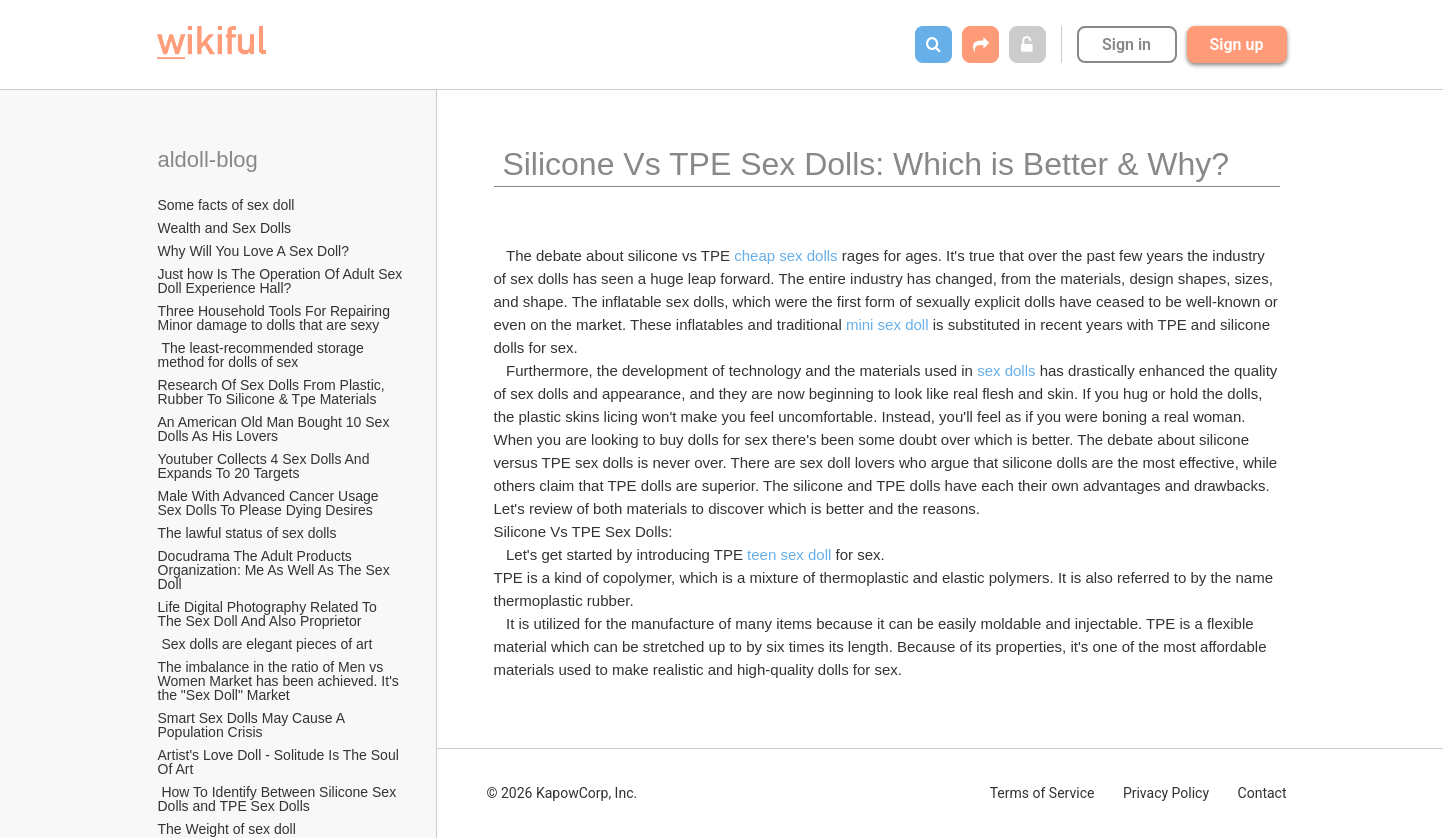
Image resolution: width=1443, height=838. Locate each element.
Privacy (1166, 793)
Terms (1042, 793)
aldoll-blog (211, 159)
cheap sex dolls (785, 255)
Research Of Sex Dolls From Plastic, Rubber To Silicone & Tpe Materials (273, 392)
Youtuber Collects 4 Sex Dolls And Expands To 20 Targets (266, 466)
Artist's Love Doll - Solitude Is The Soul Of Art (280, 762)
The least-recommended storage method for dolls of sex (263, 355)
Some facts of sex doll (226, 205)
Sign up (1237, 44)
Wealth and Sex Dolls (225, 228)
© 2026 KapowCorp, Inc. (562, 793)
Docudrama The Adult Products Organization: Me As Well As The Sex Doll (276, 570)
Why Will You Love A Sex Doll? (253, 251)
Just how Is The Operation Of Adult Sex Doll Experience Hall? (282, 281)
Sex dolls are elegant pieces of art (265, 644)
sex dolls (1006, 370)
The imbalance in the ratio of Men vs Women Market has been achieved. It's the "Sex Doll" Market (280, 681)
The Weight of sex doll (227, 829)
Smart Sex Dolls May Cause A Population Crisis (253, 725)
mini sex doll (887, 324)
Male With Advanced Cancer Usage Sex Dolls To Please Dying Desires (270, 503)
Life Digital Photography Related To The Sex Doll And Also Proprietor (269, 614)
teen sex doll (789, 554)
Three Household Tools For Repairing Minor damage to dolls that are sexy (276, 318)
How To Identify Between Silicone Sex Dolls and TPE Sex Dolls (279, 799)
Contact (1262, 793)
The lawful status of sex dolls (247, 533)
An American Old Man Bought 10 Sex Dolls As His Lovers (276, 429)
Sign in (1126, 44)
